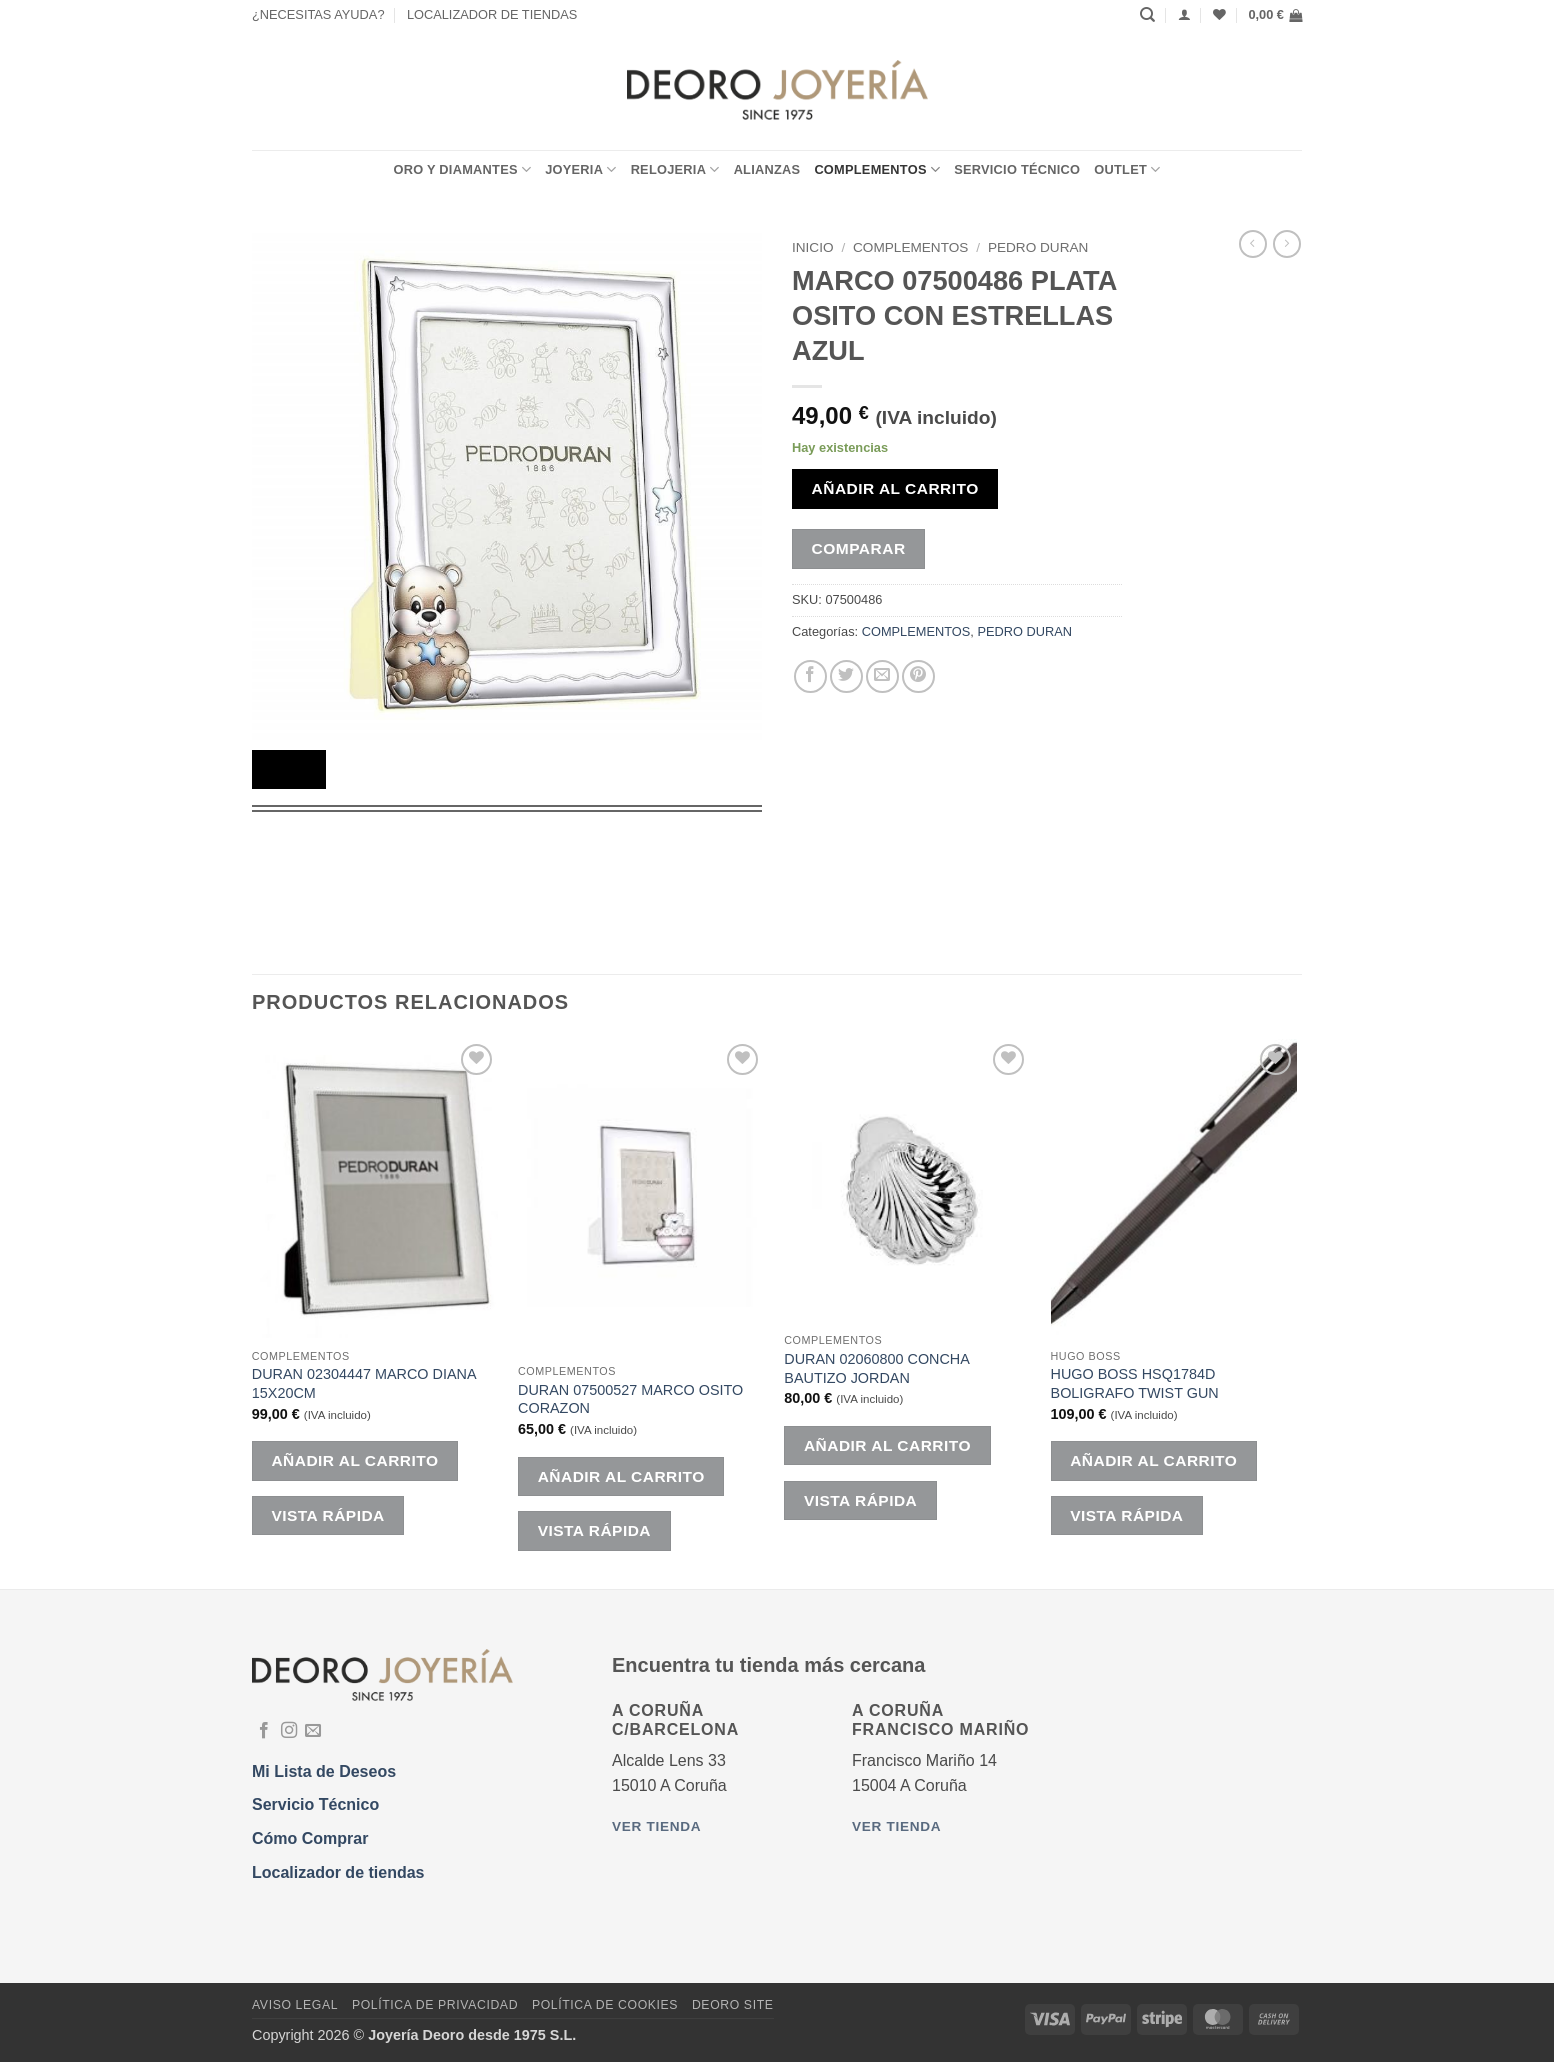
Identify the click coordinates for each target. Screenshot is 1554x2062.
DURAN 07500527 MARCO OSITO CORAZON (630, 1399)
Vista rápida (327, 1515)
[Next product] (1253, 244)
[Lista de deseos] (1219, 14)
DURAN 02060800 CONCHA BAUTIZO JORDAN (876, 1368)
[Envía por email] (882, 676)
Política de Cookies (605, 2005)
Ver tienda (656, 1826)
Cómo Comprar (310, 1838)
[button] (1275, 15)
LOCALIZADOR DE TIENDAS (492, 14)
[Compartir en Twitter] (846, 676)
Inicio (813, 247)
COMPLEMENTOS (877, 169)
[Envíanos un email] (313, 1731)
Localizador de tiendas (338, 1872)
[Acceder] (1184, 14)
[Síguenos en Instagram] (289, 1731)
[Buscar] (1147, 15)
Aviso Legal (295, 2005)
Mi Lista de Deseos (324, 1771)
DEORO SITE (733, 2005)
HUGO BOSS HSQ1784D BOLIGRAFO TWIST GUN (1135, 1383)
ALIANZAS (767, 169)
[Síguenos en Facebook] (264, 1731)
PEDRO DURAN (1038, 247)
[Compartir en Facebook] (810, 676)
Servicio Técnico (1017, 169)
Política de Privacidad (435, 2005)
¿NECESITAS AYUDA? (318, 14)
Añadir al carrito (895, 488)
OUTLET (1127, 169)
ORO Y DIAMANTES (462, 169)
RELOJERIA (675, 169)
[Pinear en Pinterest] (918, 676)
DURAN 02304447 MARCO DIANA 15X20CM (364, 1383)
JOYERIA (580, 169)
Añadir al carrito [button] (354, 1460)
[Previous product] (1287, 244)
